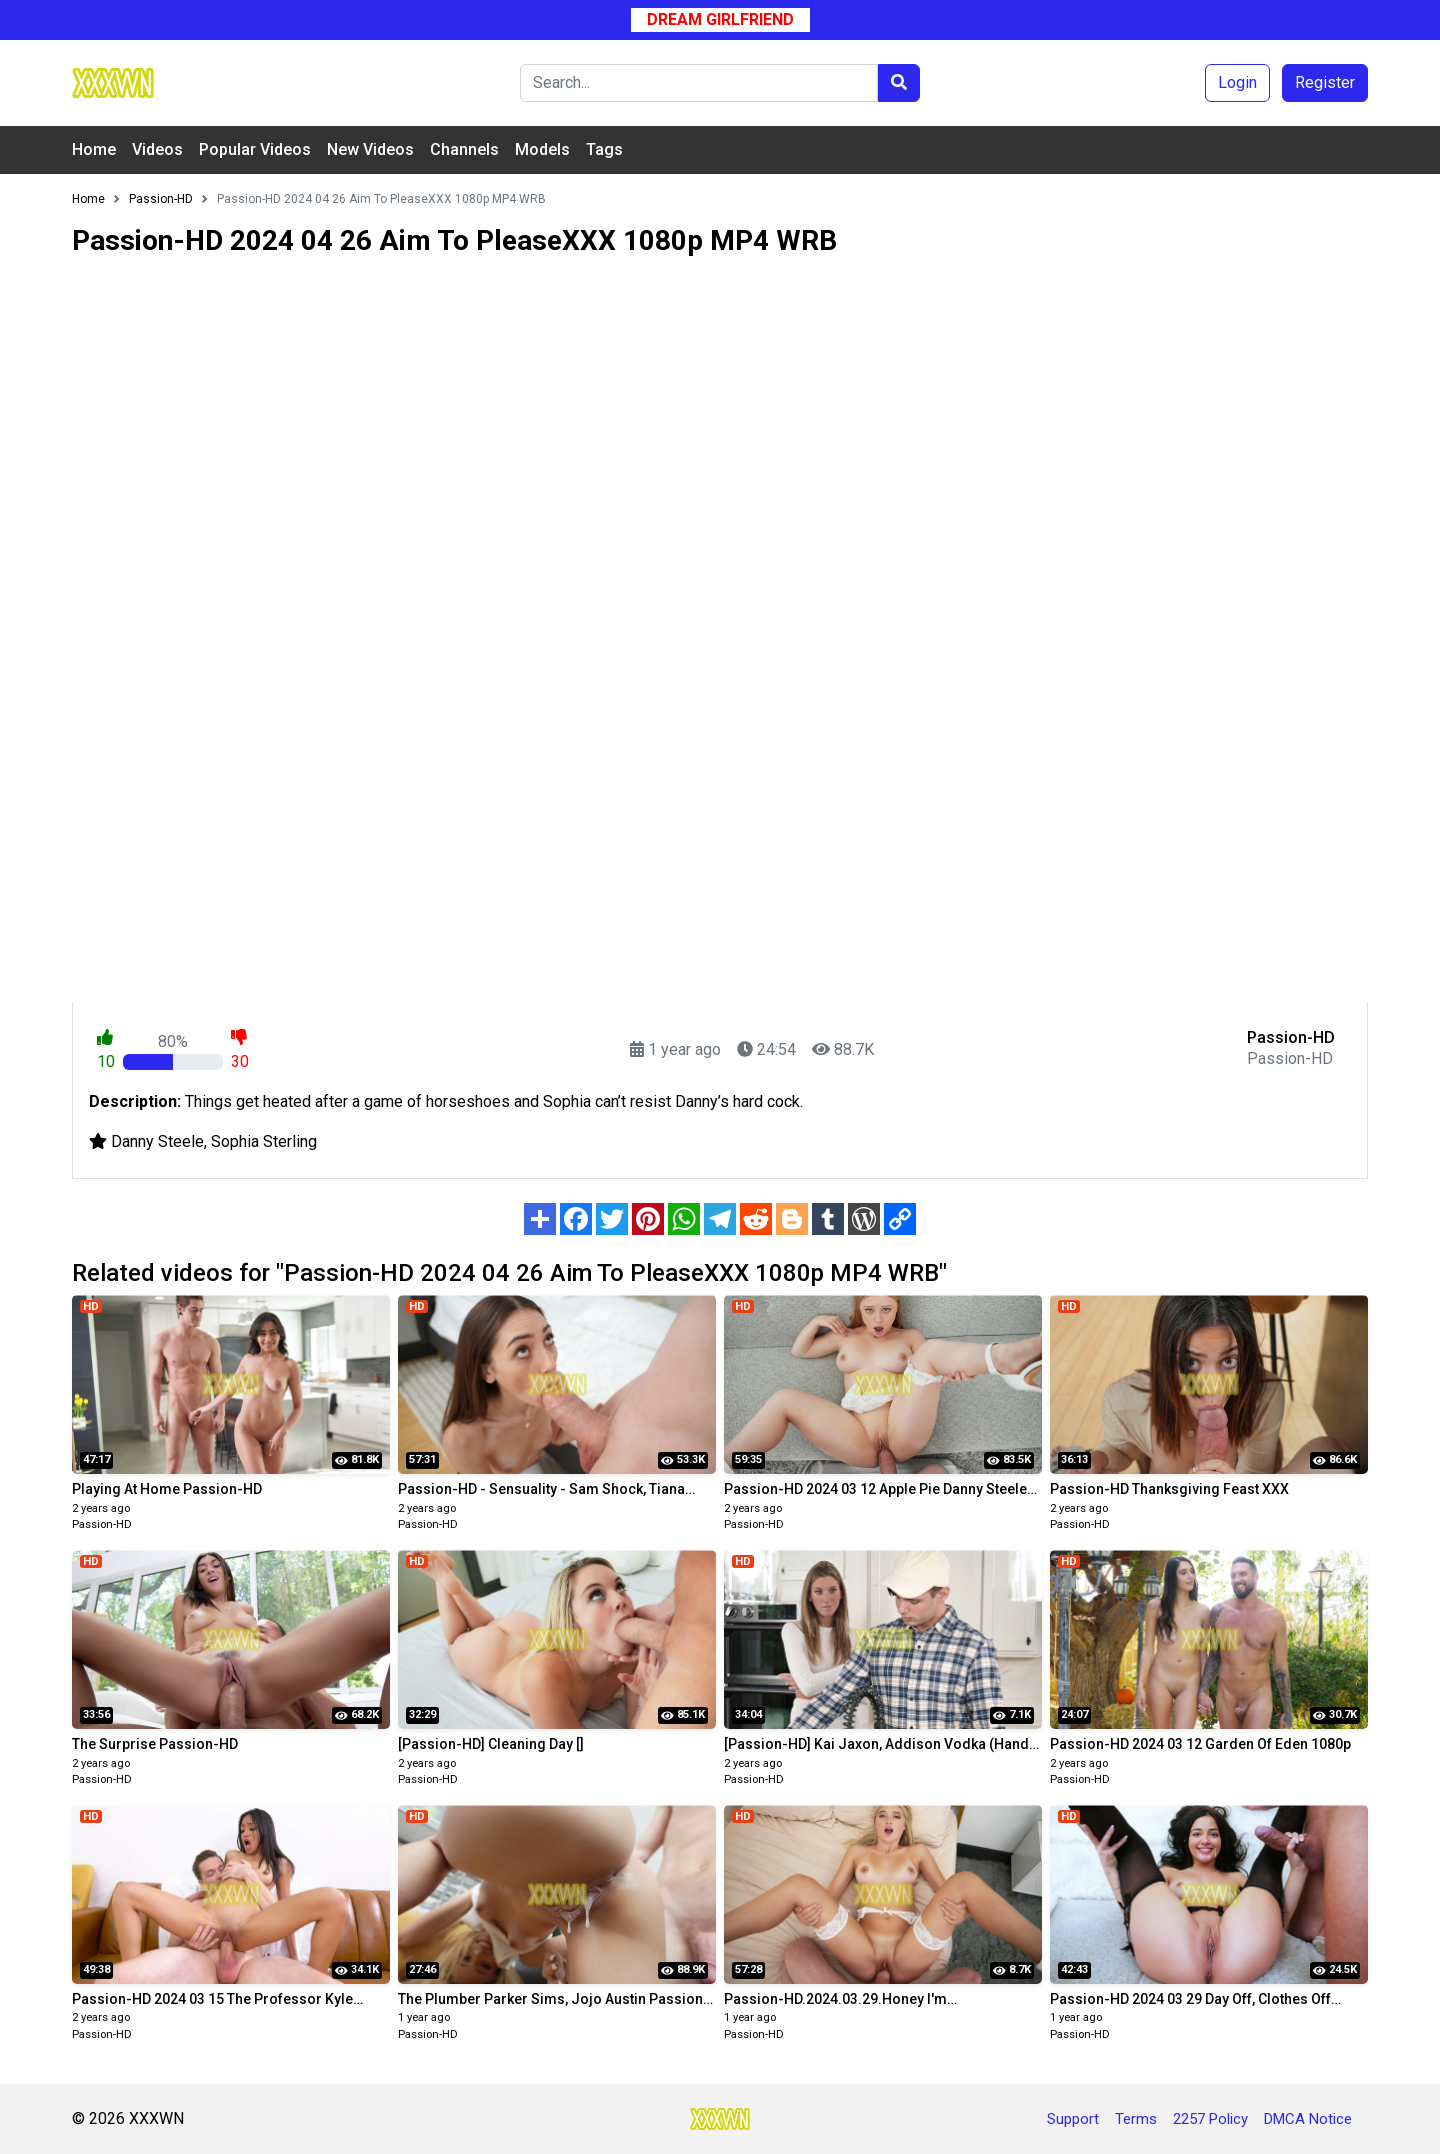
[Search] (699, 83)
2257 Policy (1210, 2119)
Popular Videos (255, 149)
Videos (157, 149)
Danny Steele (157, 1141)
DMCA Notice (1308, 2119)
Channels (464, 149)
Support (1073, 2119)
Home (94, 149)
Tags (604, 149)
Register (1325, 82)
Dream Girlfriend (720, 19)
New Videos (370, 149)
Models (542, 149)
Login (1237, 82)
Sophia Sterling (264, 1141)
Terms (1136, 2119)
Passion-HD (102, 1524)
